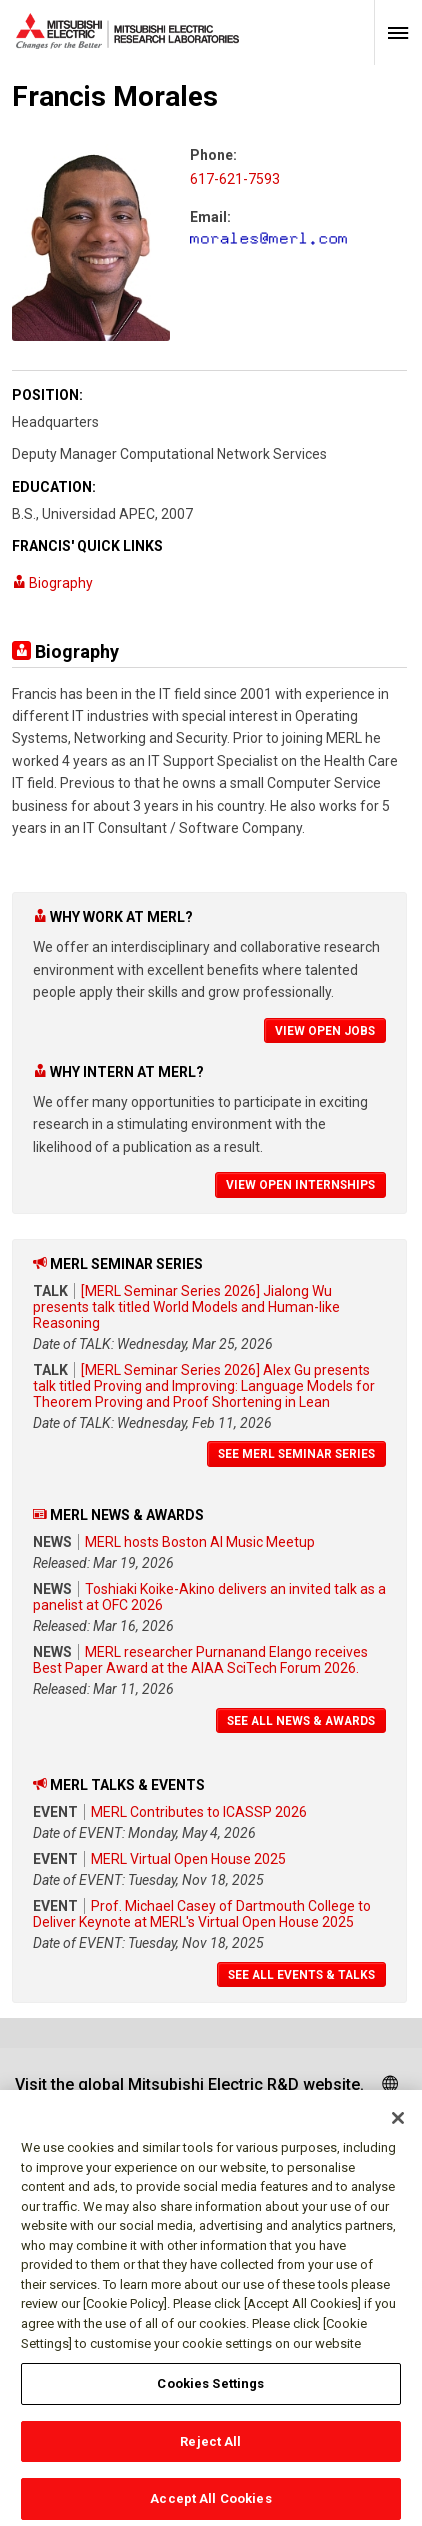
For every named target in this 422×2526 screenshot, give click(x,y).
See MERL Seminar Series (296, 1454)
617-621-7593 (235, 179)
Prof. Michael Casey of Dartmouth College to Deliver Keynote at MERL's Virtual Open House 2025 (202, 1914)
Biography (52, 583)
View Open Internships (300, 1185)
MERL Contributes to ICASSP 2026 (199, 1812)
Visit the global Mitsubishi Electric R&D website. (189, 2084)
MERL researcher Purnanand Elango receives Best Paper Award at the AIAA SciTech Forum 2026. (200, 1660)
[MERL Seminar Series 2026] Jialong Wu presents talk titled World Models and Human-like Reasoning (186, 1307)
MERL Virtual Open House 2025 (188, 1859)
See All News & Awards (301, 1721)
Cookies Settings (210, 2403)
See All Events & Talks (301, 1975)
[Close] (398, 2138)
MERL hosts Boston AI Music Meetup (200, 1542)
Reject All (210, 2460)
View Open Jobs (325, 1031)
